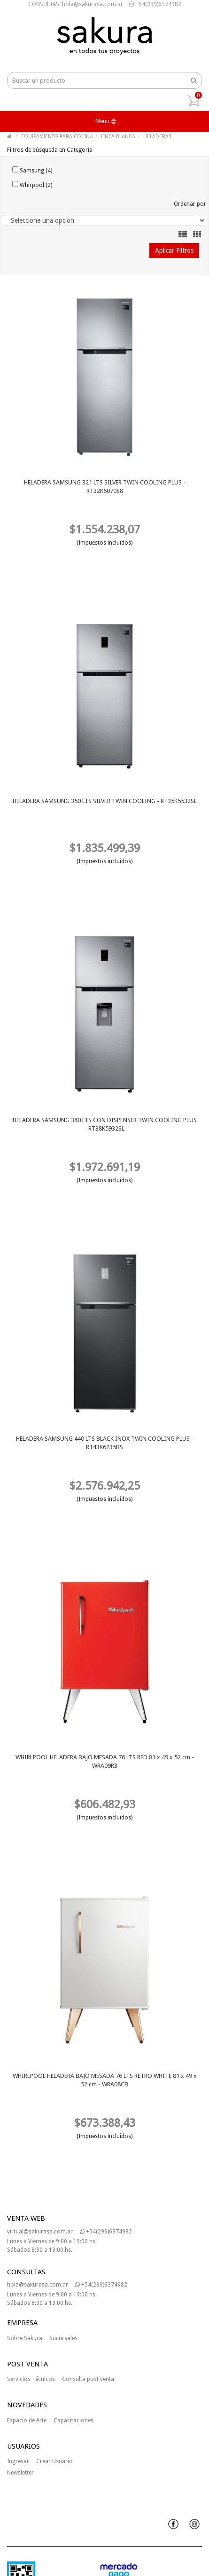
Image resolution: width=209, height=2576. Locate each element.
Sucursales (63, 2338)
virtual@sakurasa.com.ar (40, 2231)
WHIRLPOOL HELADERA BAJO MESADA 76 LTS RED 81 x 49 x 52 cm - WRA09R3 (104, 1761)
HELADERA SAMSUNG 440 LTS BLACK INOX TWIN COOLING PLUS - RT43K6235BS (105, 1443)
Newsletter (20, 2472)
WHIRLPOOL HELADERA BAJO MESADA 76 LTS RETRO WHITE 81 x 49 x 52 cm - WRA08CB (105, 2080)
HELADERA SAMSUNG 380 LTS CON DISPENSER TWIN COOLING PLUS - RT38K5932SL (105, 1124)
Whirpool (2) (32, 184)
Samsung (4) (32, 170)
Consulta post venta (88, 2379)
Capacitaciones (73, 2420)
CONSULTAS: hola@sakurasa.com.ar (75, 4)
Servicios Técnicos (31, 2379)
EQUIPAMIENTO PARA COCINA (57, 136)
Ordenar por (190, 204)
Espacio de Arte (26, 2420)
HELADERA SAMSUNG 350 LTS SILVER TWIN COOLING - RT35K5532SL (105, 800)
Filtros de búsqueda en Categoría (50, 150)
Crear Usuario (54, 2461)
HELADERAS (157, 136)
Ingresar (18, 2461)
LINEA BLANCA (118, 136)
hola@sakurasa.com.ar (37, 2284)
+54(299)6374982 (155, 4)
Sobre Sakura (24, 2338)
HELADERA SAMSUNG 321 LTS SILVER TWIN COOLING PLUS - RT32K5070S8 (105, 486)
